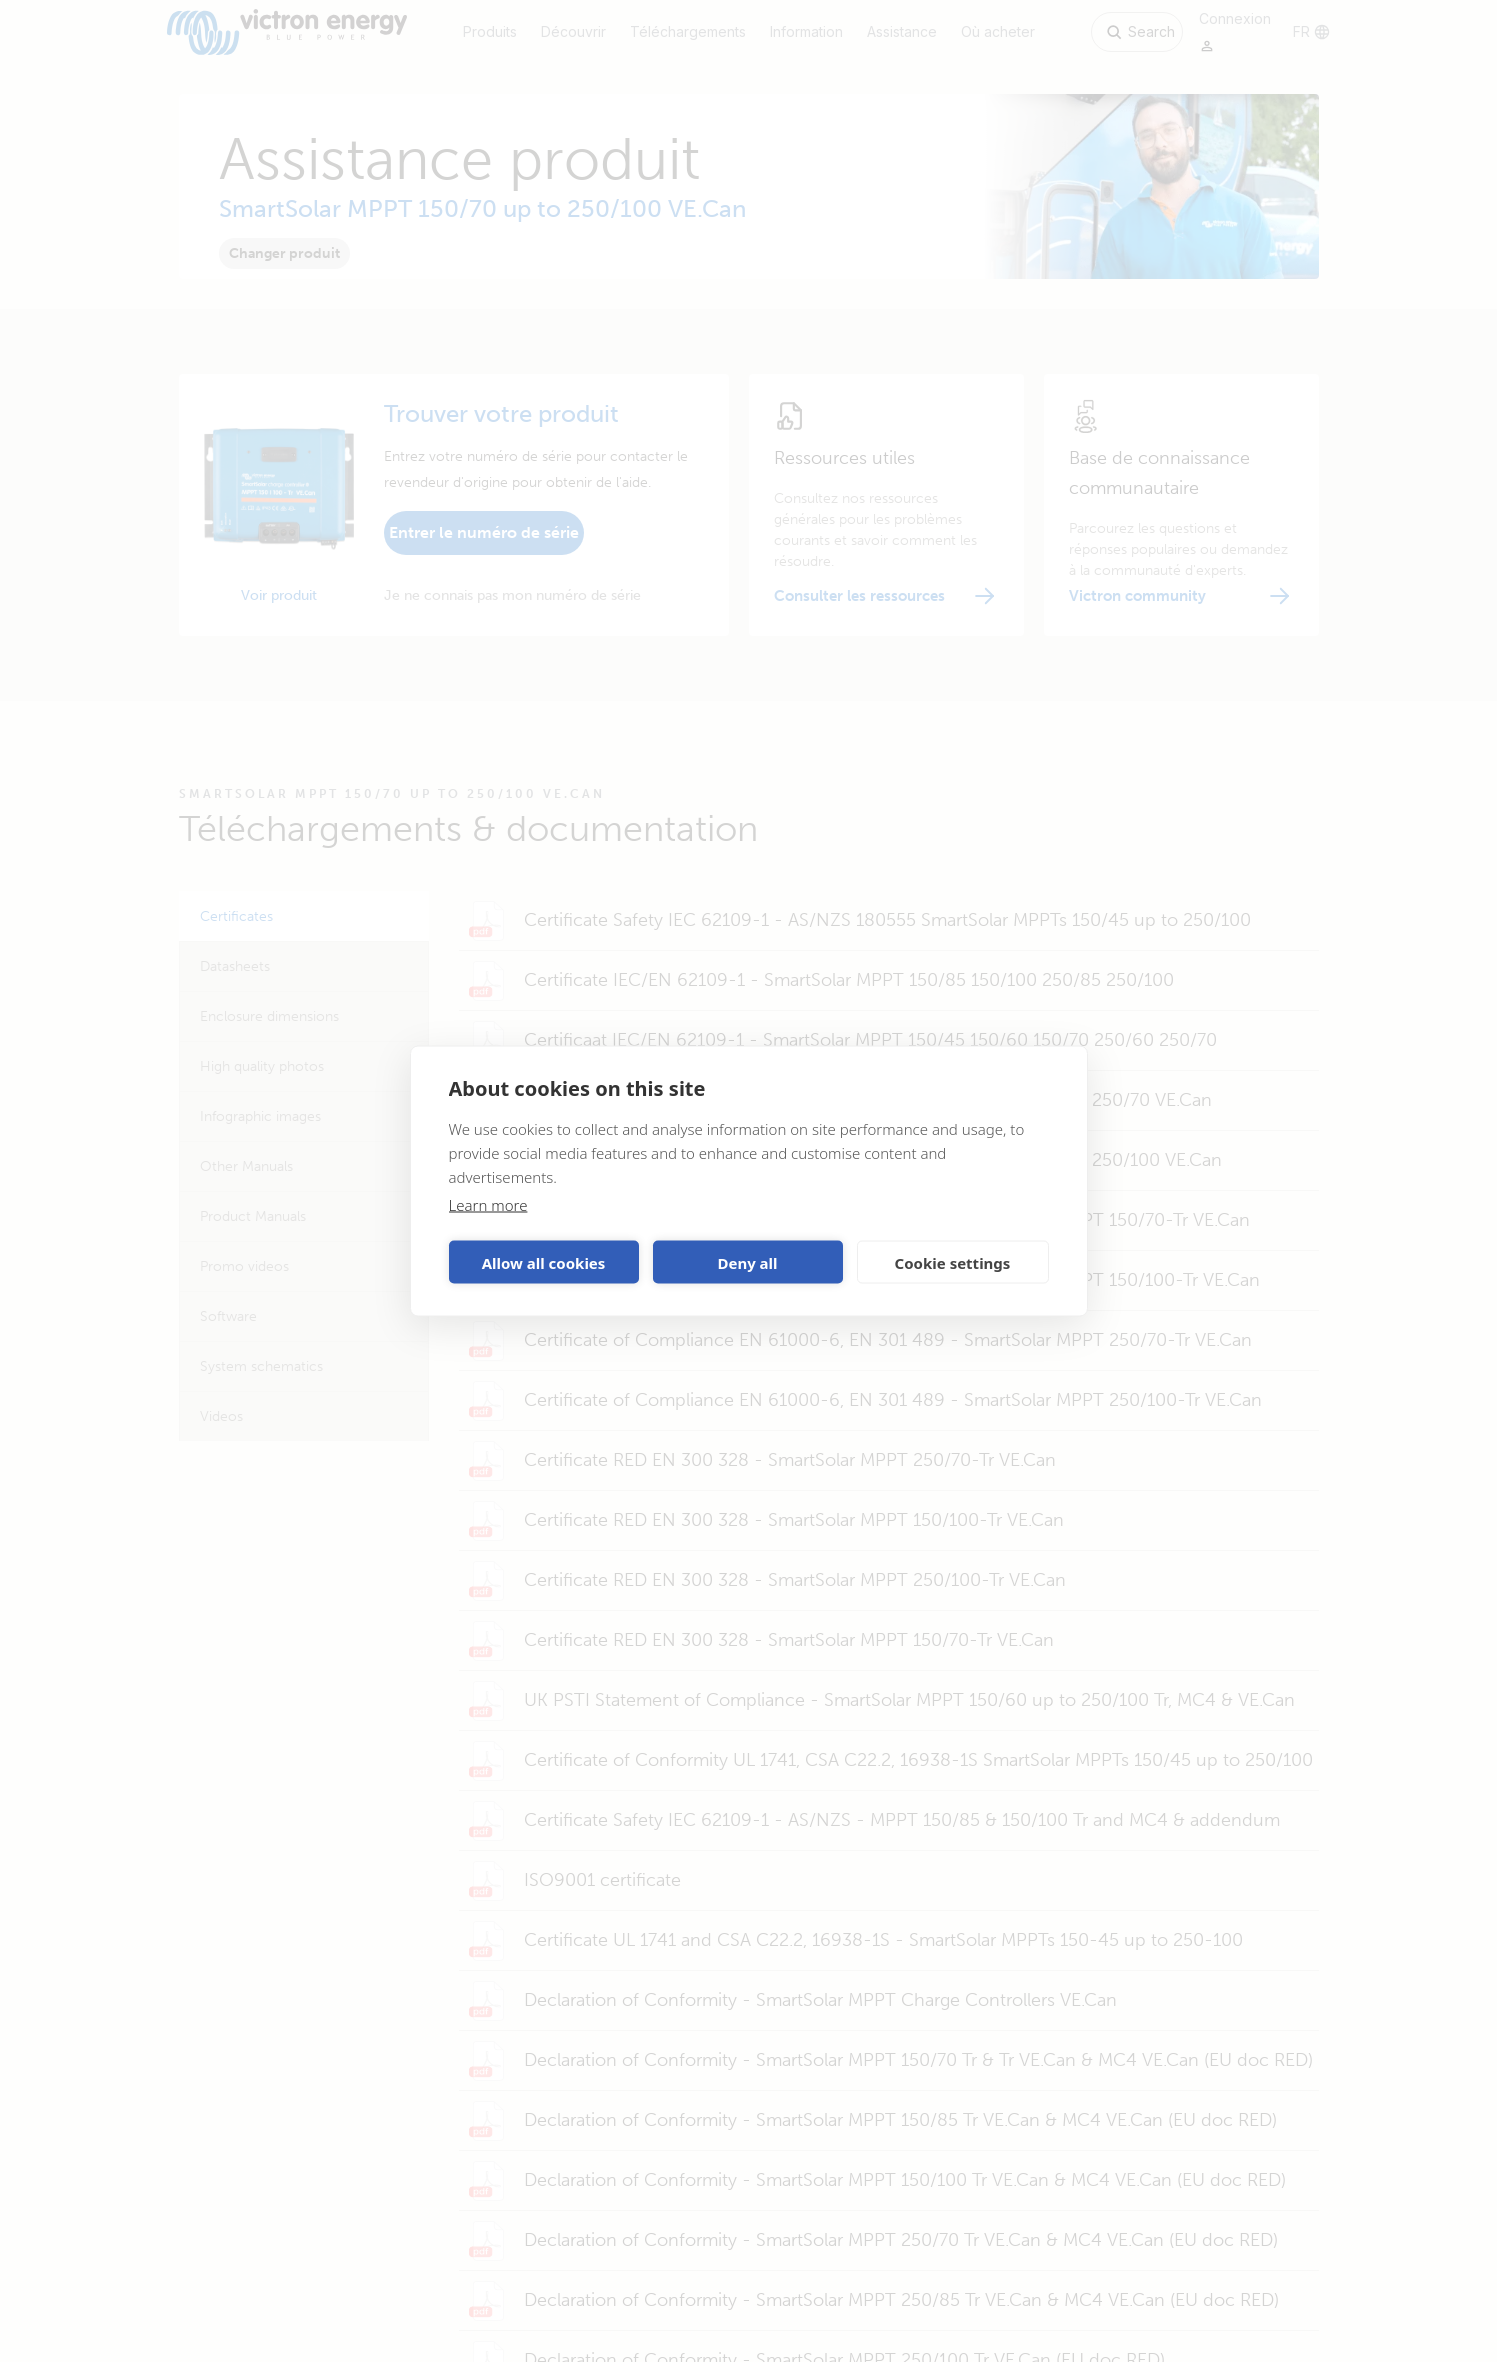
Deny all (747, 1262)
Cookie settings (953, 1262)
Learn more (488, 1205)
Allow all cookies (544, 1262)
